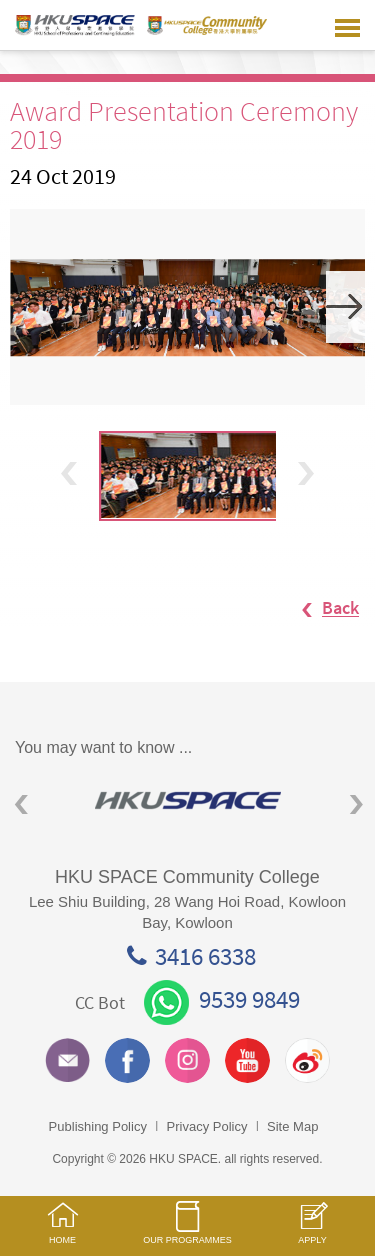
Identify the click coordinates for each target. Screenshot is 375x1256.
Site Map (292, 1126)
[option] (187, 307)
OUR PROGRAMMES (187, 1232)
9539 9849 (222, 999)
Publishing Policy (98, 1126)
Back (320, 608)
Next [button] (346, 307)
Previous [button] (69, 473)
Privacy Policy (207, 1126)
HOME (62, 1232)
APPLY (312, 1233)
